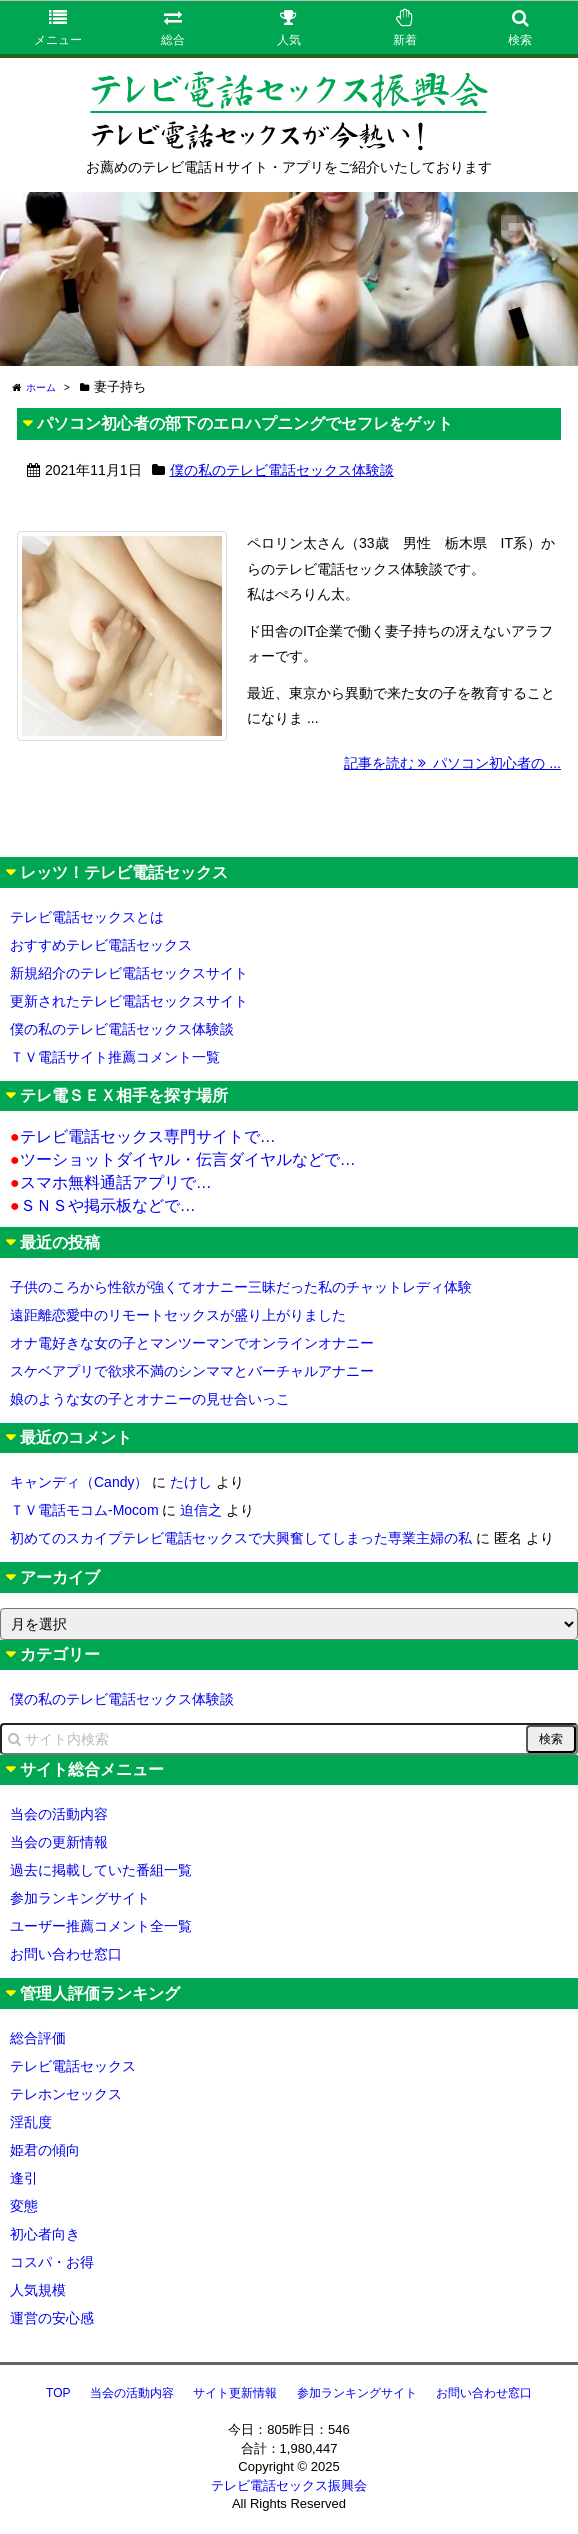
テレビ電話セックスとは (87, 917)
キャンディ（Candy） (79, 1482)
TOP (58, 2393)
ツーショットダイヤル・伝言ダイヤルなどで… (183, 1159)
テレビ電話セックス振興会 (289, 2485)
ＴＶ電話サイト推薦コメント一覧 (115, 1057)
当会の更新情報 (59, 1842)
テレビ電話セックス (73, 2066)
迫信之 (201, 1510)
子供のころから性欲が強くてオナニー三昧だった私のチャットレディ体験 (241, 1287)
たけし (191, 1482)
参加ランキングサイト (80, 1898)
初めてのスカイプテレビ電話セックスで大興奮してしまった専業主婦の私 (241, 1538)
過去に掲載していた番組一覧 (101, 1870)
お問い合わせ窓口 (66, 1954)
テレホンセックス (66, 2094)
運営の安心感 (52, 2318)
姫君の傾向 (45, 2150)
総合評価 (38, 2038)
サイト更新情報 (235, 2393)
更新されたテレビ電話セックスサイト (129, 1001)
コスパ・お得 (52, 2262)
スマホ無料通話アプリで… (111, 1182)
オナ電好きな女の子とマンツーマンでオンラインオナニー (192, 1343)
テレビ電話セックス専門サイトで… (143, 1136)
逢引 (24, 2178)
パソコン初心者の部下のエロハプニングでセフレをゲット (245, 423)
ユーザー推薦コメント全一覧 (101, 1926)
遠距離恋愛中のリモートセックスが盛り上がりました (178, 1315)
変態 (24, 2206)
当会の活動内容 (59, 1814)
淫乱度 (31, 2122)
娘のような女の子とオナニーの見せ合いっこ (150, 1399)
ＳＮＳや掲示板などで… (103, 1205)
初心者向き (45, 2234)
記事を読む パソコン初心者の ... (452, 763)
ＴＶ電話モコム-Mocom (84, 1510)
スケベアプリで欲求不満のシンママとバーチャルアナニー (192, 1371)
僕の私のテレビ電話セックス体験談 (282, 470)
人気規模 (38, 2290)
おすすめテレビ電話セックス (101, 945)
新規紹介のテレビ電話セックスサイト (129, 973)
